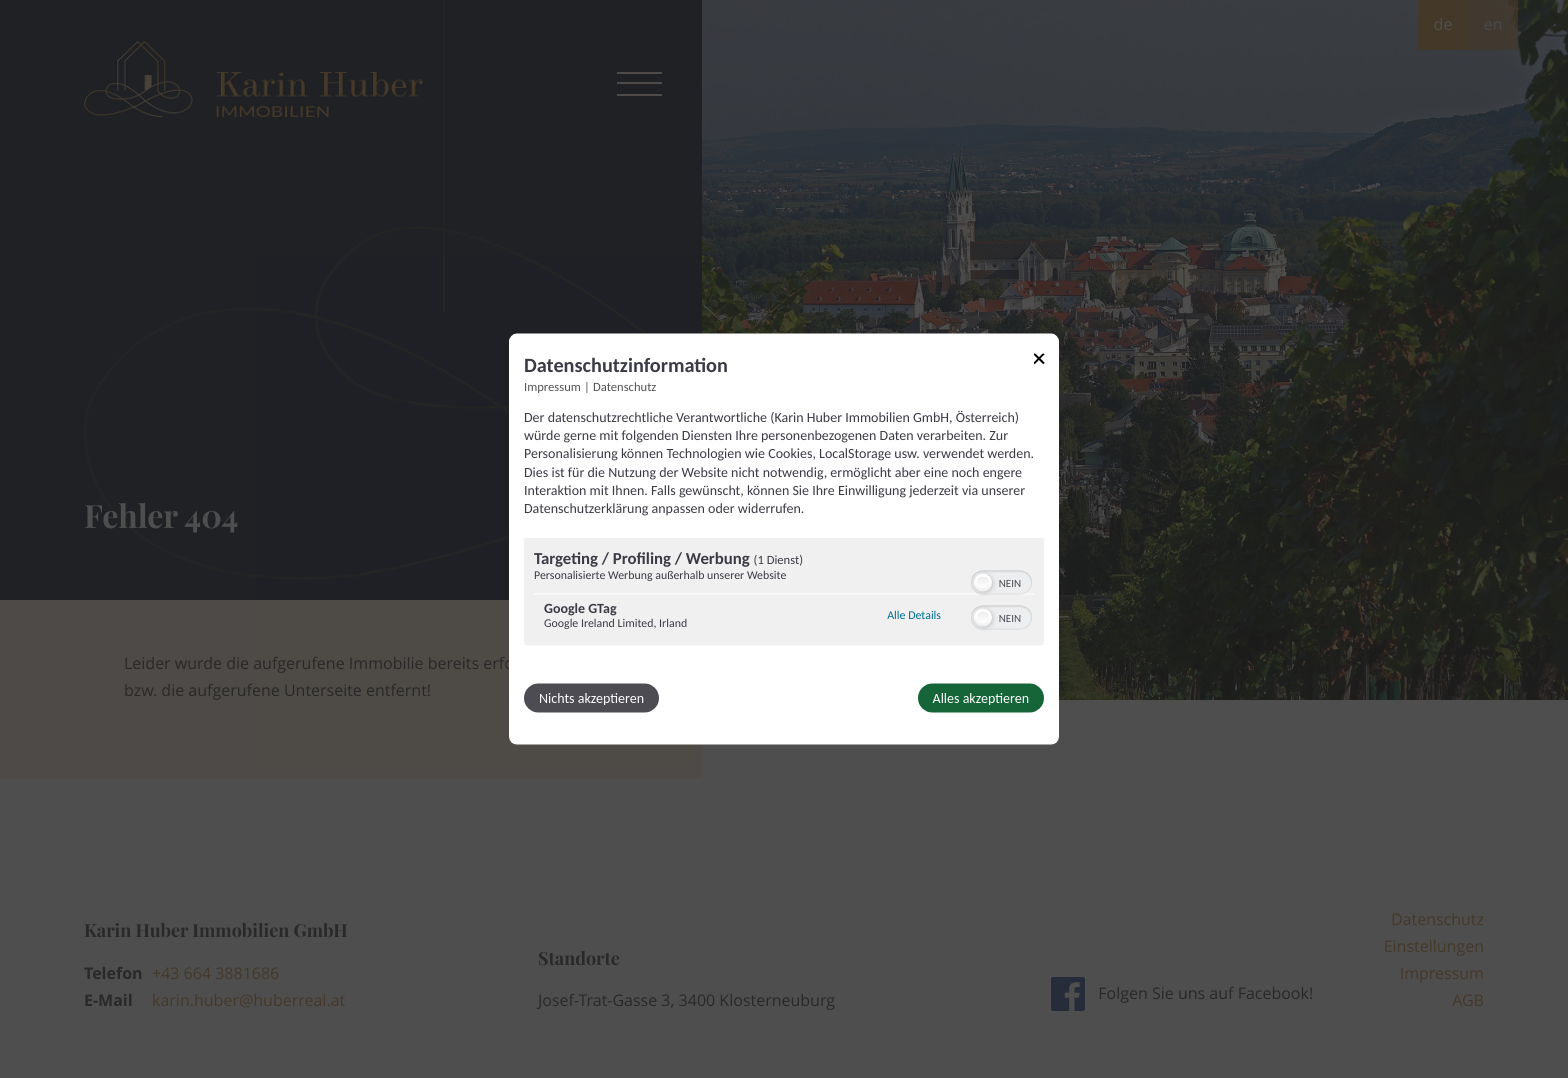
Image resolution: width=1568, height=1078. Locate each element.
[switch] (1001, 581)
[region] (784, 594)
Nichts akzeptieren (591, 698)
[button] (983, 583)
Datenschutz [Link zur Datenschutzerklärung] (624, 387)
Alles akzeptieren (981, 698)
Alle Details (914, 615)
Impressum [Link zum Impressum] (552, 387)
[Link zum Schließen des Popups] (1046, 362)
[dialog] (784, 539)
